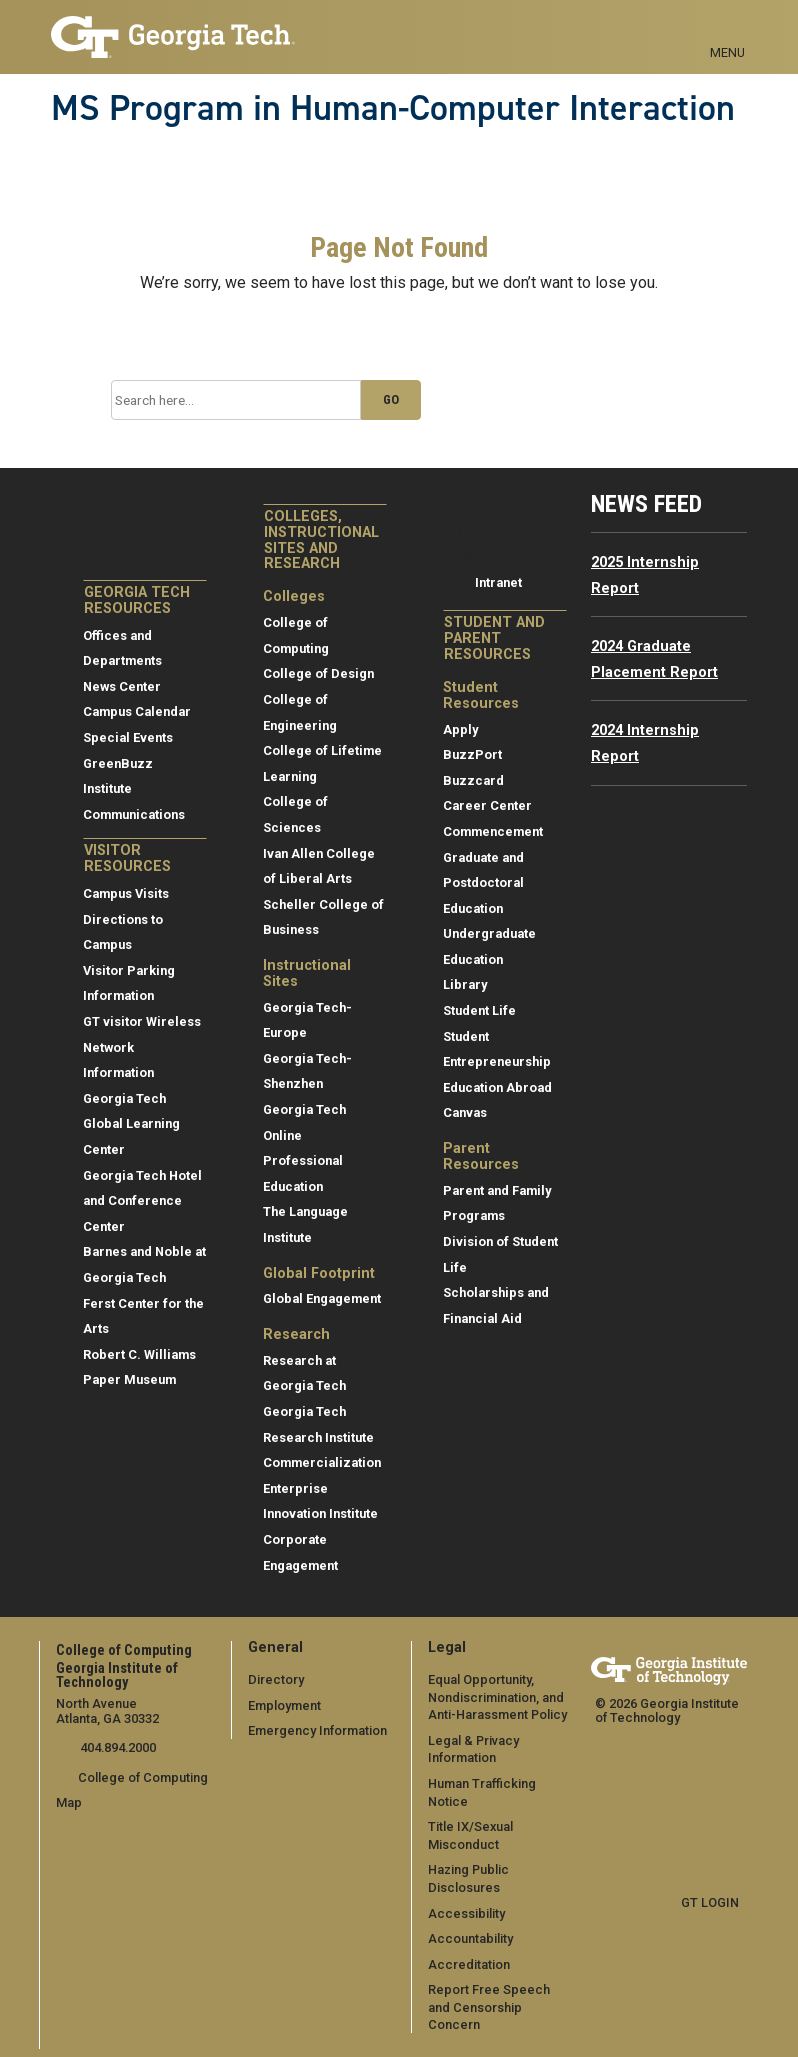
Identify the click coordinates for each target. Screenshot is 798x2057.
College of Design (318, 673)
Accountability (470, 1938)
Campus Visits (126, 893)
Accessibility (466, 1912)
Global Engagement (322, 1298)
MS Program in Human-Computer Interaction (393, 108)
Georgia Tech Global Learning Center (131, 1124)
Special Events (128, 737)
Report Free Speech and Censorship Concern (489, 2007)
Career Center (487, 805)
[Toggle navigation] (727, 30)
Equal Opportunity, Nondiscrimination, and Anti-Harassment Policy (497, 1697)
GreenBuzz (118, 763)
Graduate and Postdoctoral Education (483, 883)
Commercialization (322, 1462)
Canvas (465, 1112)
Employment (284, 1705)
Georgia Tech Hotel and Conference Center (142, 1201)
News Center (122, 686)
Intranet (498, 582)
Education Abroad (497, 1087)
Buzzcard (473, 780)
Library (465, 984)
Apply (460, 729)
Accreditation (469, 1964)
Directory (276, 1679)
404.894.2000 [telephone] (116, 1747)
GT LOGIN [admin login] (710, 1902)
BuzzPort (472, 754)
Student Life (479, 1010)
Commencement (493, 831)
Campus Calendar (137, 711)
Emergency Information (317, 1730)
